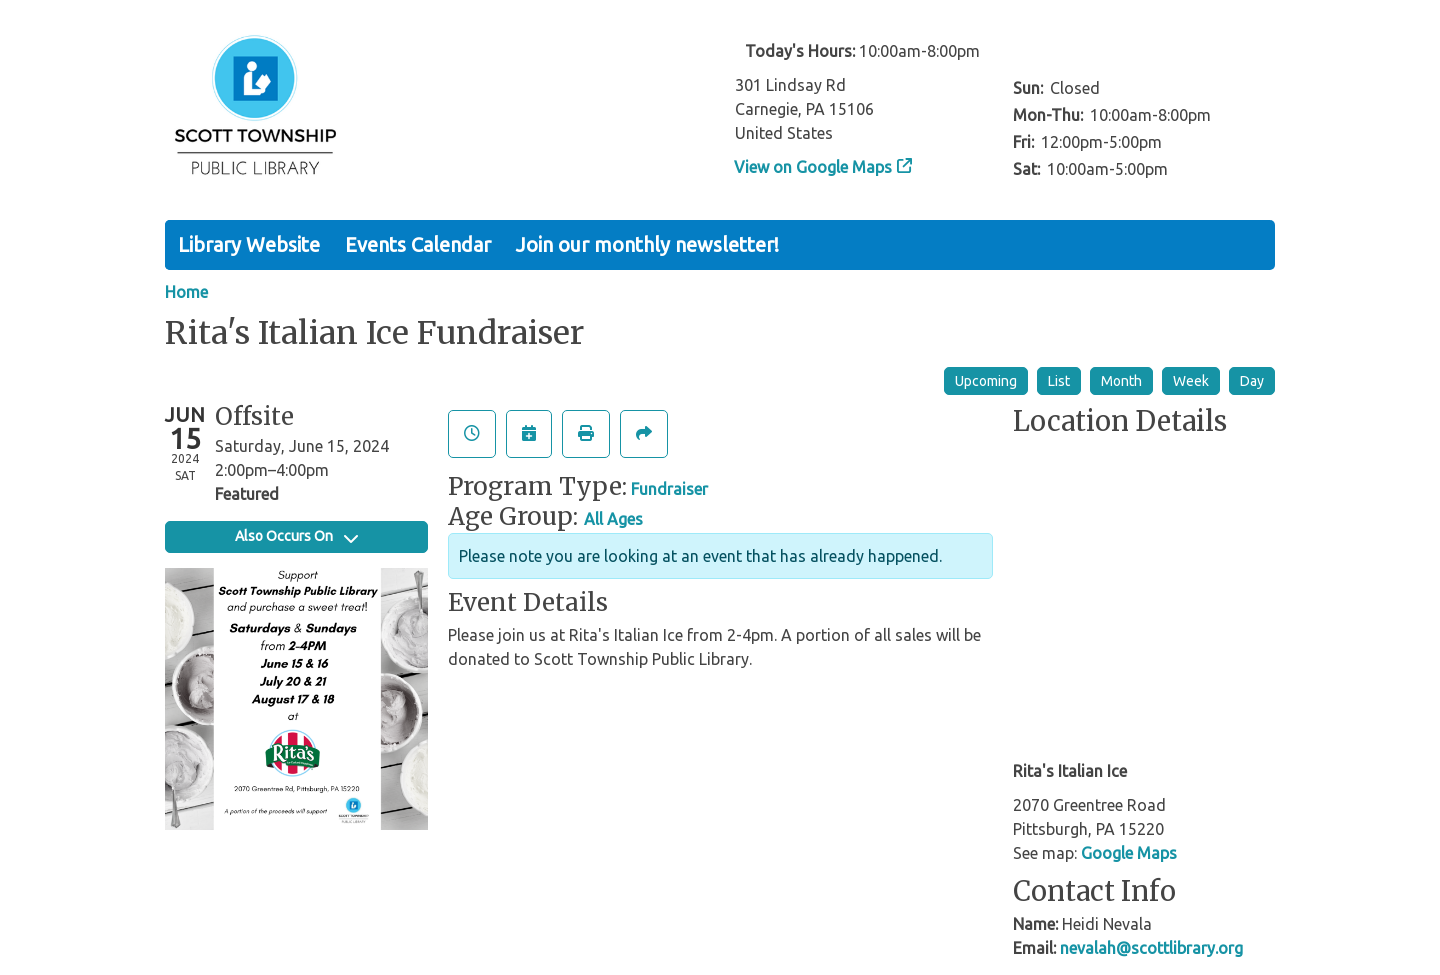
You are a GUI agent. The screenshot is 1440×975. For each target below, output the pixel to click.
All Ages (613, 519)
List (1059, 381)
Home (186, 292)
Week (1191, 381)
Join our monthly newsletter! (647, 244)
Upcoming (986, 381)
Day (1252, 381)
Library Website (249, 244)
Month (1121, 381)
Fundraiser (669, 489)
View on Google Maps (813, 167)
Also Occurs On (296, 536)
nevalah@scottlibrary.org (1151, 948)
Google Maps (1129, 853)
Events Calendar (418, 244)
